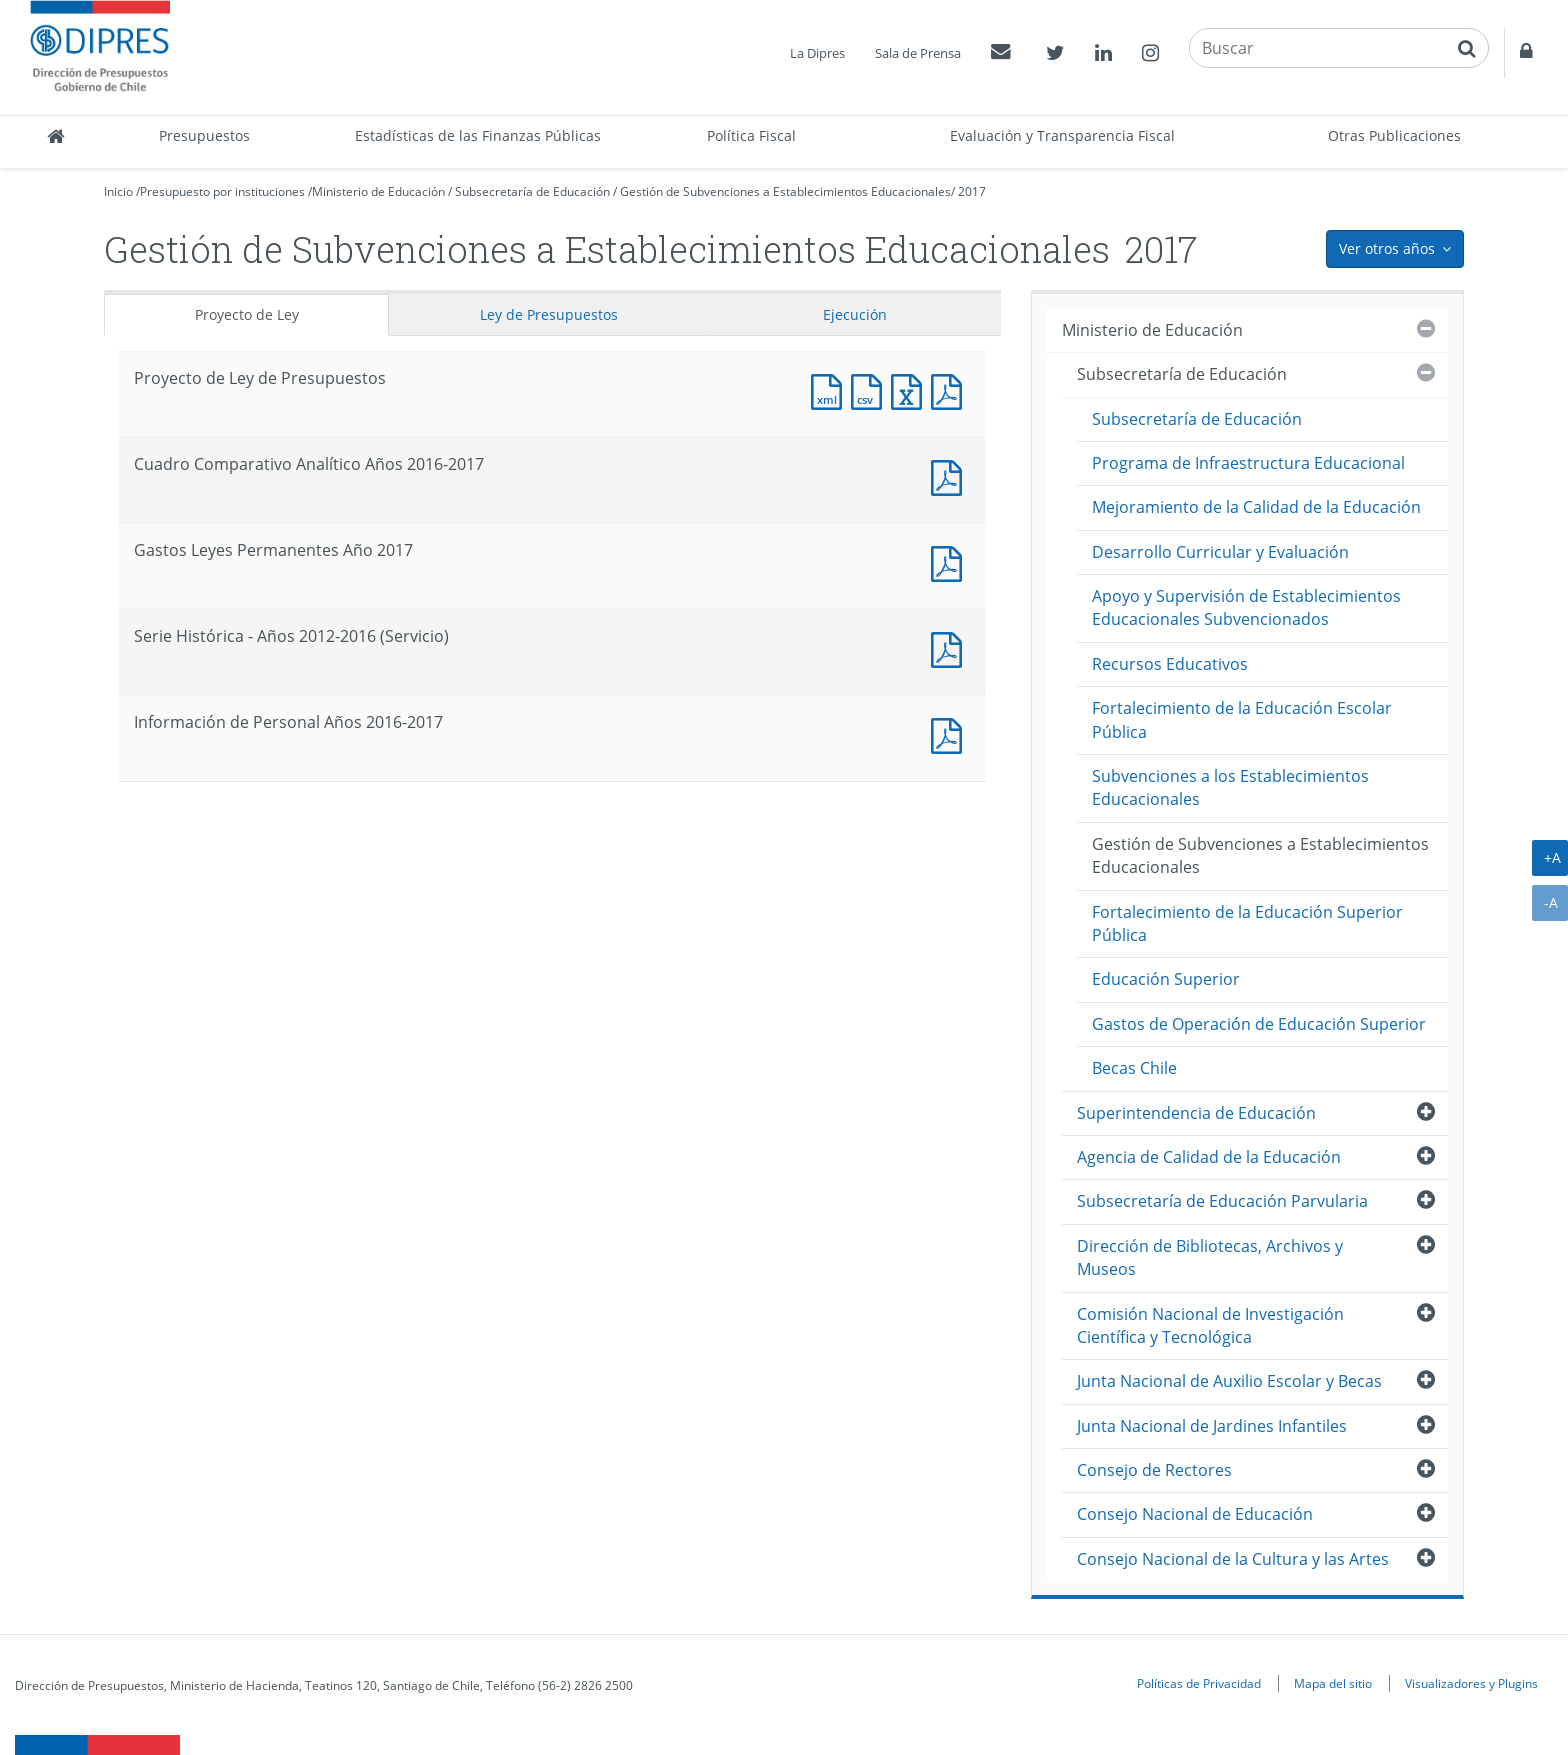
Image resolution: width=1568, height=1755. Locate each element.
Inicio (118, 191)
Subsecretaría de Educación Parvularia (1222, 1201)
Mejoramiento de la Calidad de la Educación (1256, 507)
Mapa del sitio (1333, 1683)
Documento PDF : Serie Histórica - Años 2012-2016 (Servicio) (951, 647)
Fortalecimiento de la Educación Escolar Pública (1242, 719)
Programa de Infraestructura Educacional (1248, 463)
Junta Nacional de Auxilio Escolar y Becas (1229, 1381)
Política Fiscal (751, 135)
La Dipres (817, 53)
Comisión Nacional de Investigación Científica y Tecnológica (1210, 1325)
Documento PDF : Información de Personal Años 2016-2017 (951, 733)
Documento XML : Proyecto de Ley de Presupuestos (831, 389)
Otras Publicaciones (1394, 135)
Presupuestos (204, 135)
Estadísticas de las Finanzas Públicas (478, 135)
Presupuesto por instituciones (222, 191)
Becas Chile (1134, 1068)
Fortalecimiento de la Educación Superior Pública (1247, 923)
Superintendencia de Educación (1196, 1113)
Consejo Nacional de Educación (1195, 1514)
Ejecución (855, 314)
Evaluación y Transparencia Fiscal (1062, 135)
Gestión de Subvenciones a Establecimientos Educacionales (785, 191)
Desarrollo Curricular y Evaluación (1220, 552)
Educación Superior (1166, 979)
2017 (972, 191)
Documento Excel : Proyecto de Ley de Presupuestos (911, 389)
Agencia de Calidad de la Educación (1209, 1157)
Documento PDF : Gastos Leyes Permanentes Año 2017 (951, 561)
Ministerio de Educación (378, 191)
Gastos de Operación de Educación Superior (1259, 1024)
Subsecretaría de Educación (532, 191)
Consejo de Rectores (1154, 1470)
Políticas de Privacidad (1199, 1683)
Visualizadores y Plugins (1471, 1683)
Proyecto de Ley (247, 314)
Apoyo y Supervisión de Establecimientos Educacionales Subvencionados (1246, 607)
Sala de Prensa (918, 53)
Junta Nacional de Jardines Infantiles (1212, 1426)
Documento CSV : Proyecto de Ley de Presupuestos (871, 389)
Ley (549, 314)
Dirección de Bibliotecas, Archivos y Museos (1210, 1257)
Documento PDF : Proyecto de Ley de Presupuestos (951, 389)
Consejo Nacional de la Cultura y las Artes (1233, 1559)
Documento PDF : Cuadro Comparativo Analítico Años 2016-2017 (951, 475)
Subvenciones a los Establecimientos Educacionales (1230, 787)
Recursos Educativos (1170, 664)
